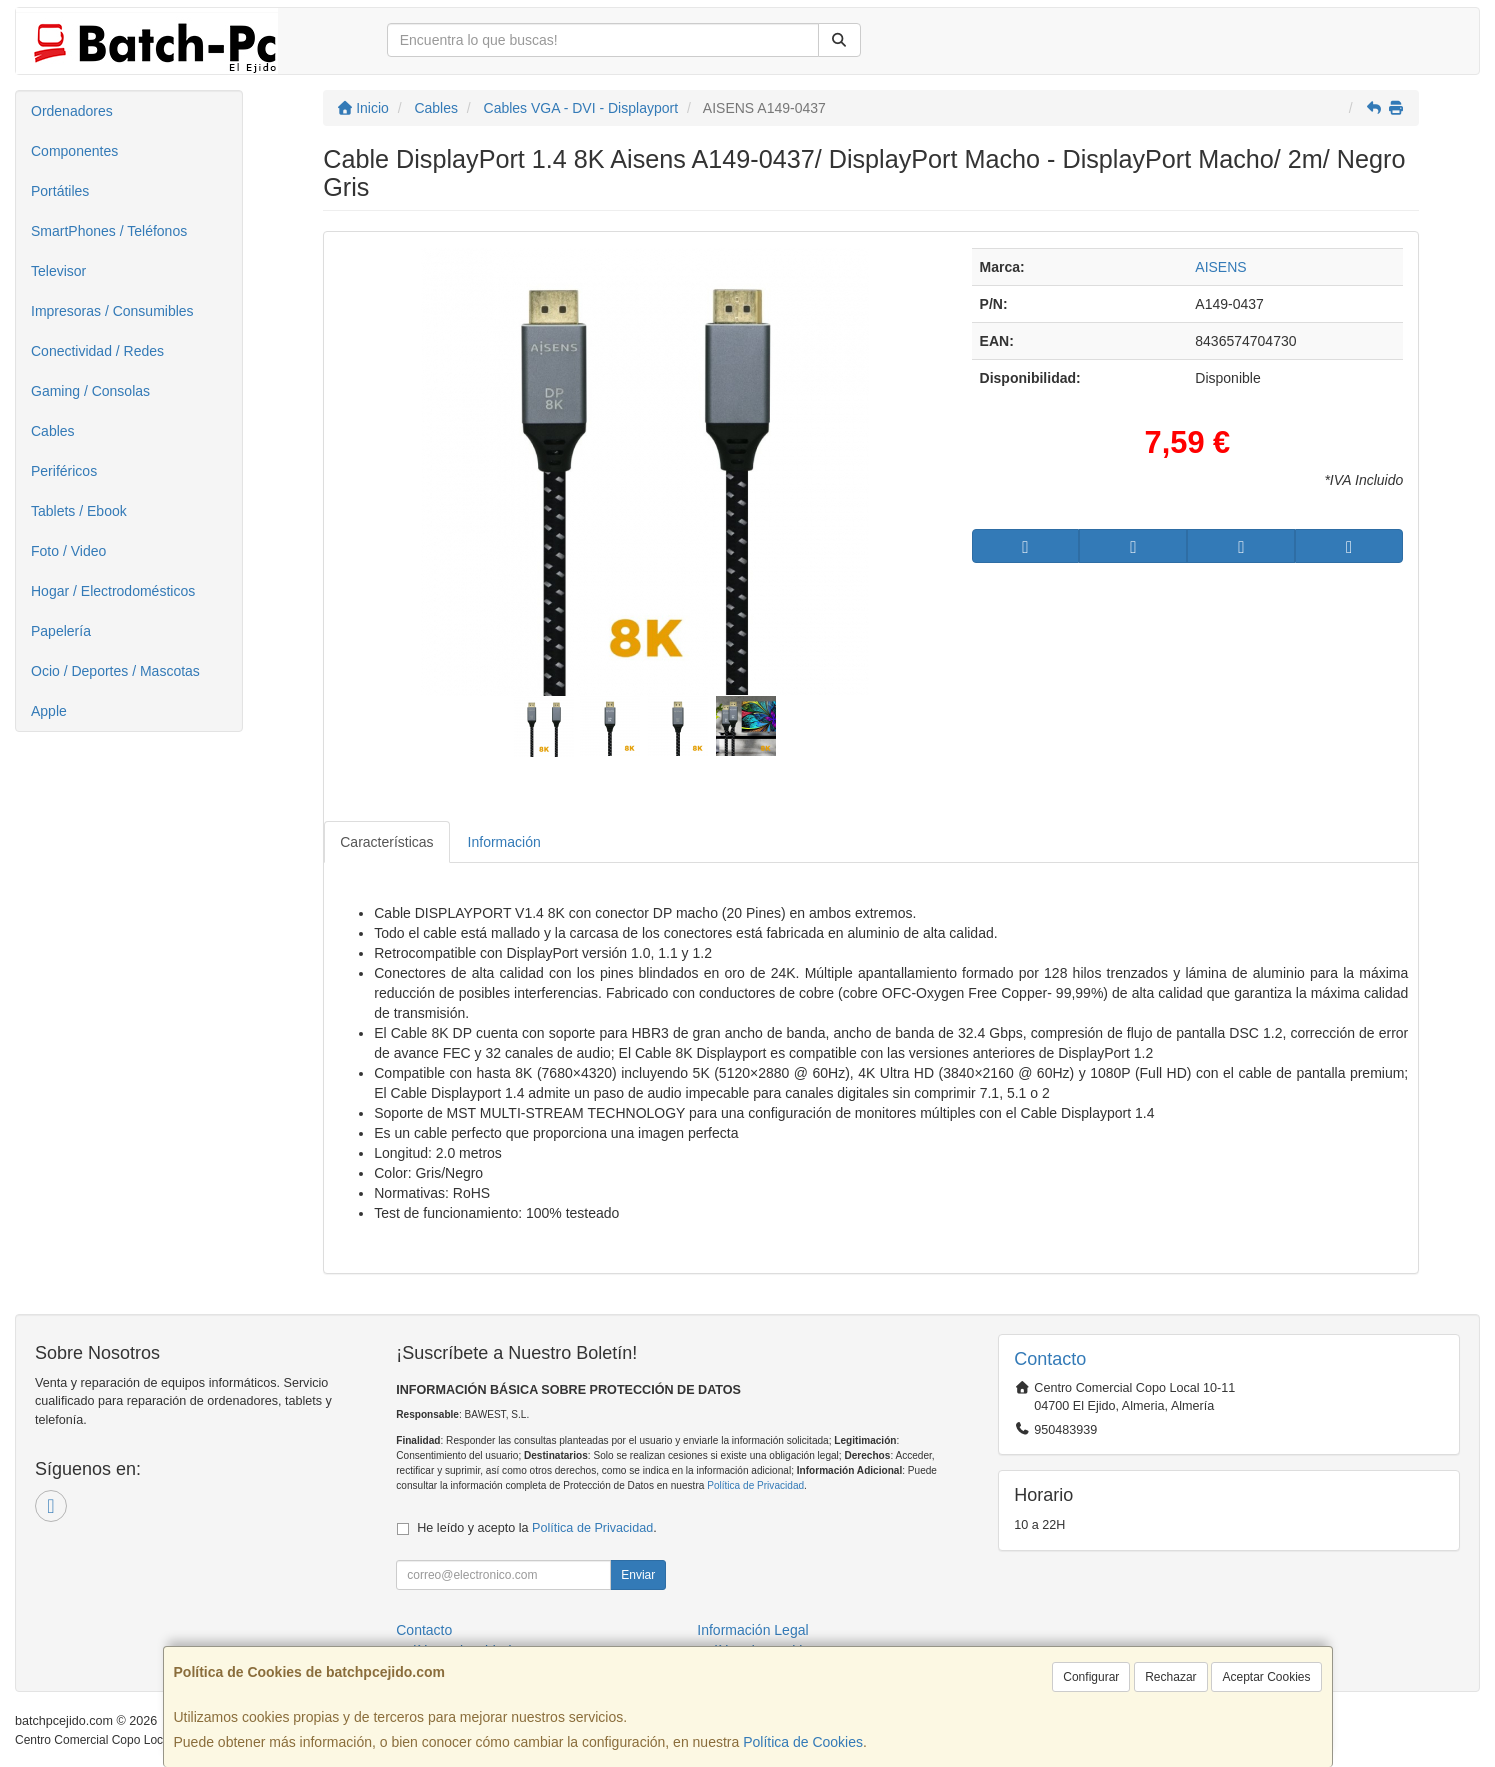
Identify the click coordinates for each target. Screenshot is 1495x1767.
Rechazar (1170, 1677)
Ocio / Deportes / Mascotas (115, 671)
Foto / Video (68, 551)
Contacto (424, 1630)
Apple (49, 711)
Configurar (1091, 1677)
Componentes (74, 151)
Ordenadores (72, 111)
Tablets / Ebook (79, 511)
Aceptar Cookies (1266, 1677)
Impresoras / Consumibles (112, 311)
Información (504, 842)
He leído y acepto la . (536, 1528)
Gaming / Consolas (90, 391)
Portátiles (60, 191)
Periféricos (64, 471)
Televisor (58, 271)
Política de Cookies (803, 1742)
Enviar (638, 1575)
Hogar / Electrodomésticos (113, 591)
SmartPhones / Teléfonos (109, 231)
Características (386, 842)
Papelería (61, 631)
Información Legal (752, 1630)
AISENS (1220, 267)
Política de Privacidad (755, 1485)
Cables (53, 431)
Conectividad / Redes (97, 351)
